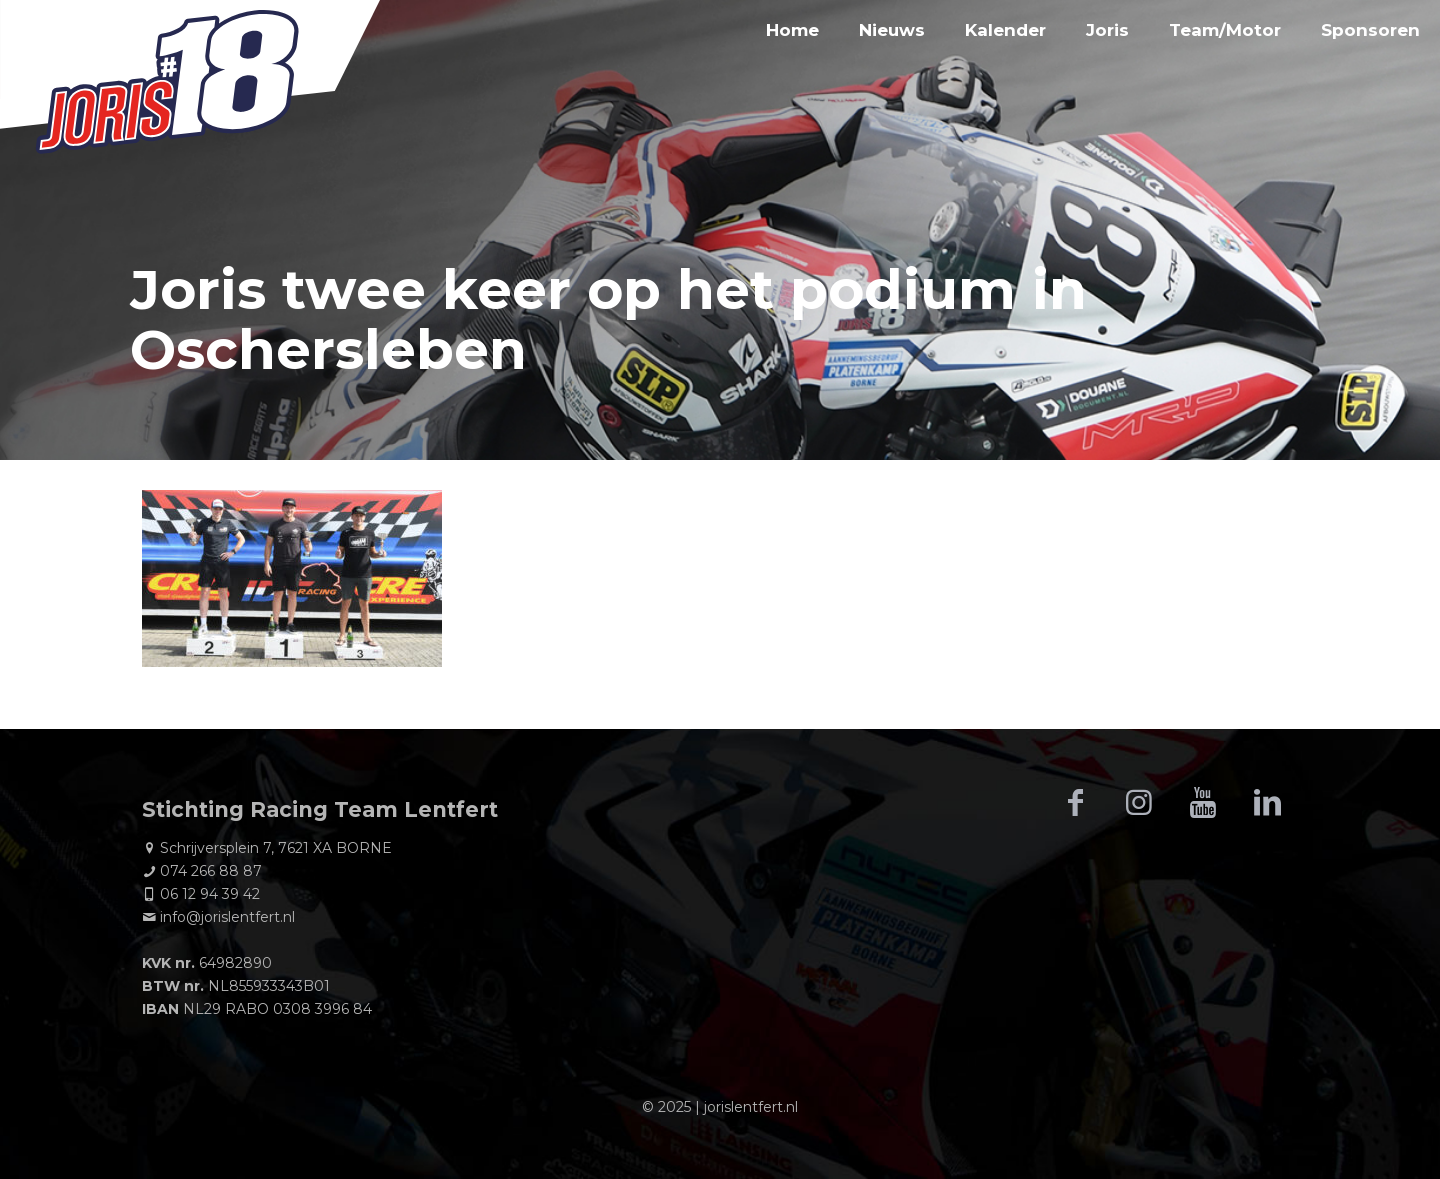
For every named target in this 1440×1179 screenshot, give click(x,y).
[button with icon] (1075, 803)
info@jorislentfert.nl (227, 917)
